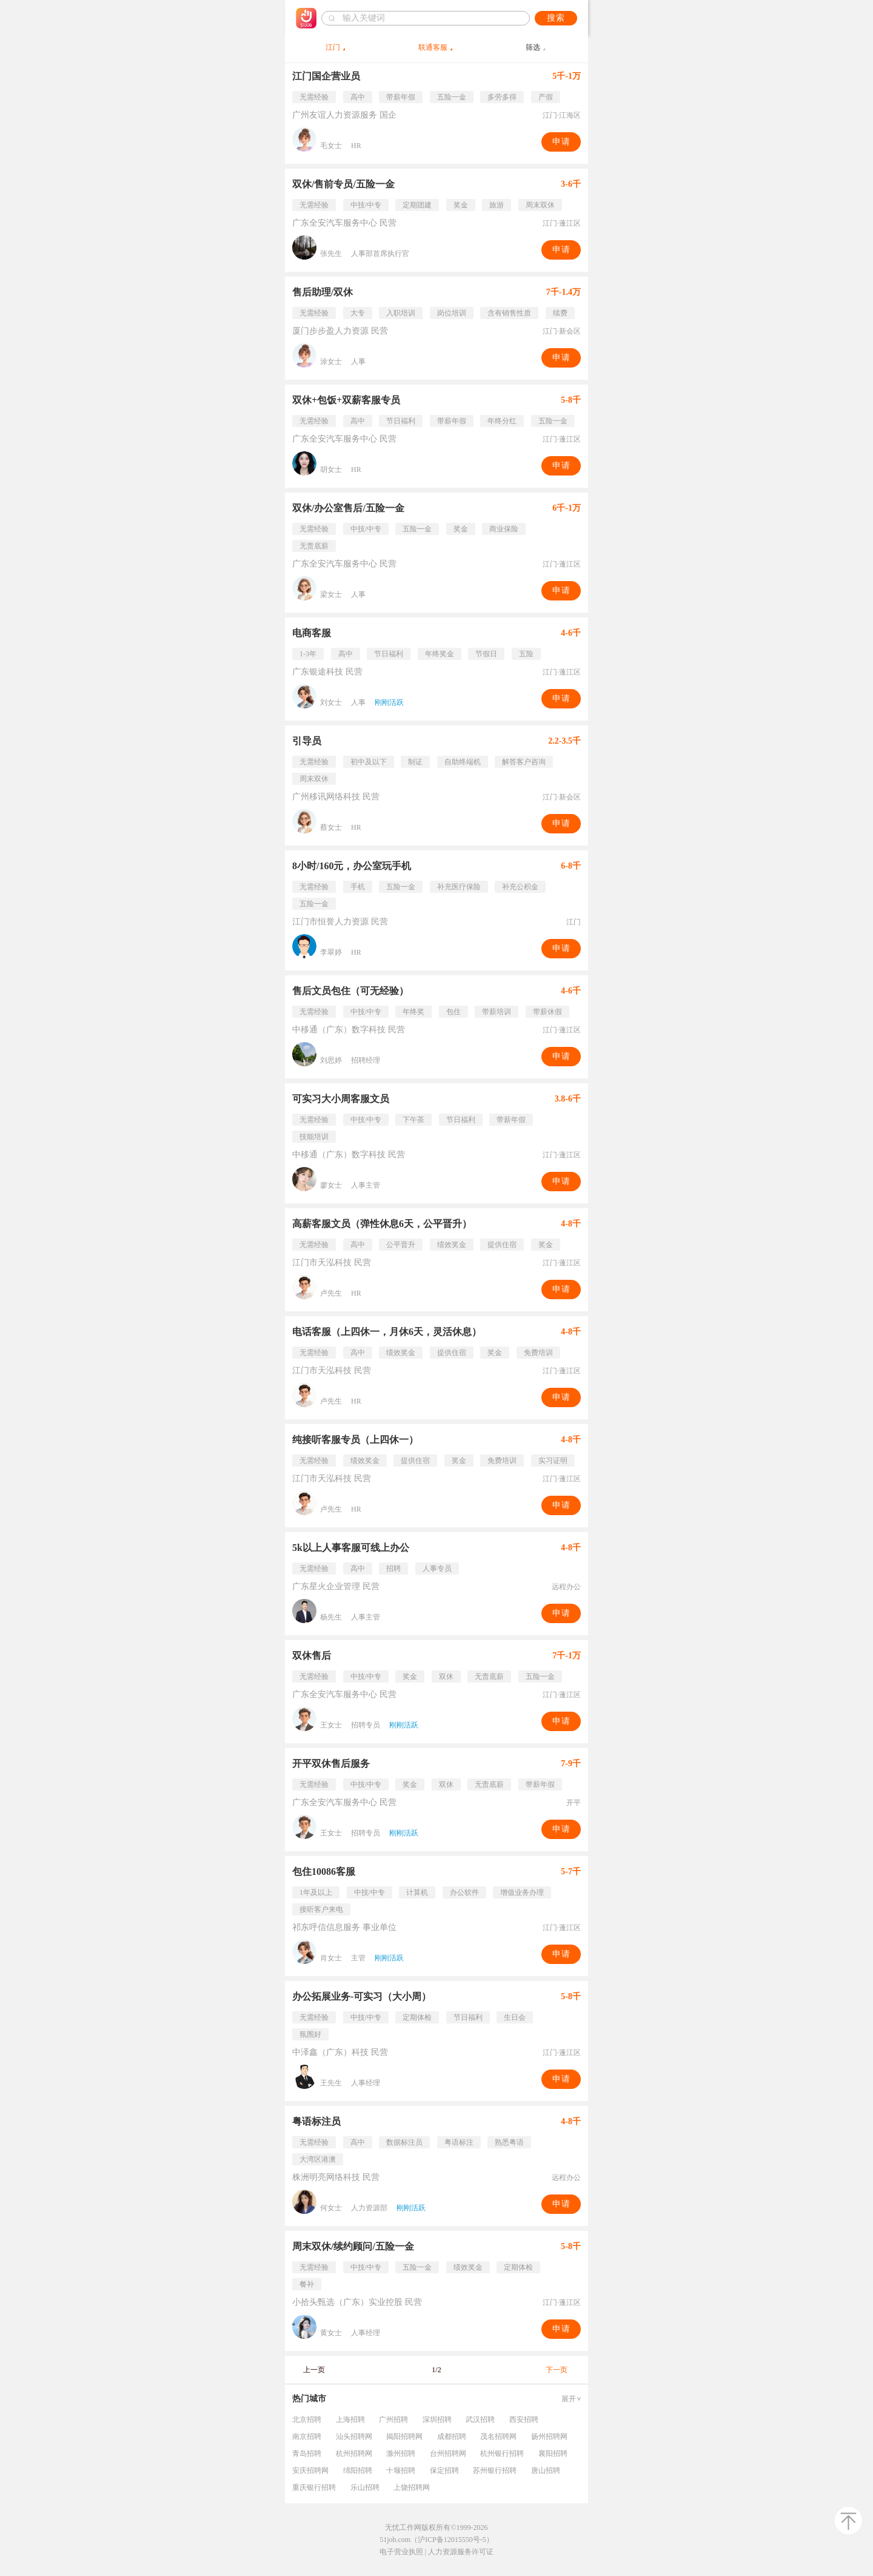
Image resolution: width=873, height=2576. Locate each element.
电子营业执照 (401, 2551)
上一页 (314, 2370)
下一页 (556, 2370)
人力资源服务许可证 (460, 2551)
